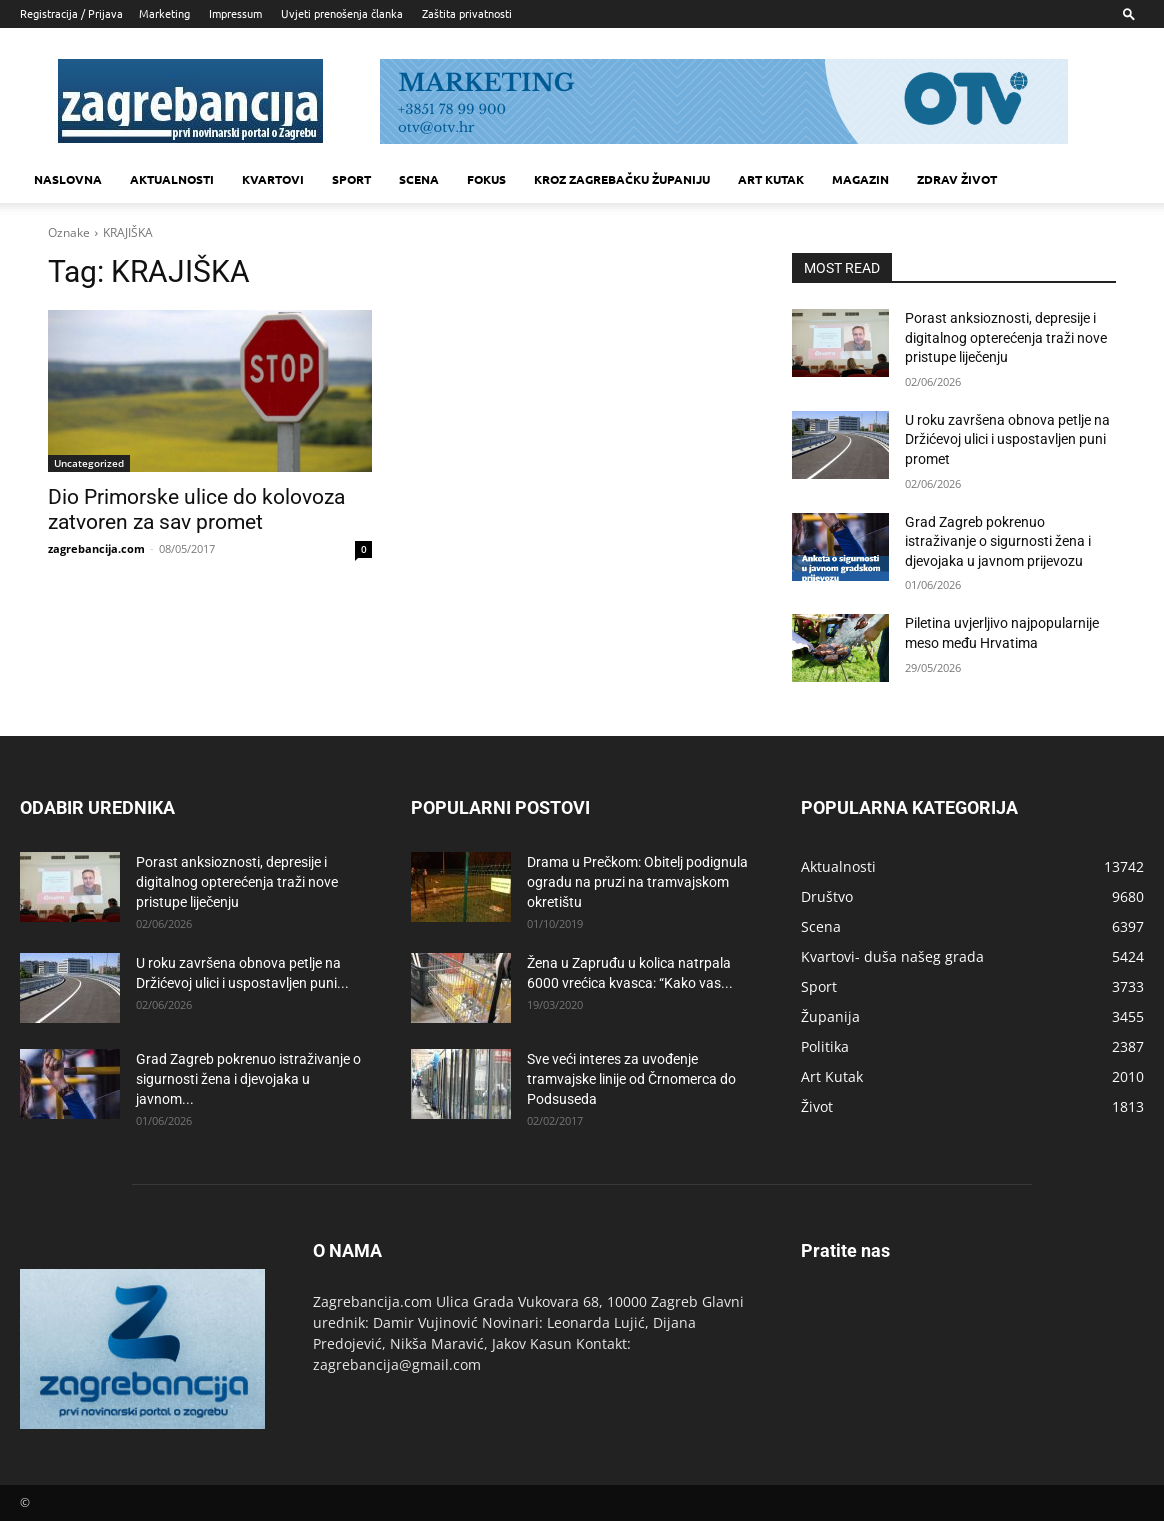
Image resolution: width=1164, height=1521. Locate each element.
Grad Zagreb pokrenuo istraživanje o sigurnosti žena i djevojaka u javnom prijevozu (998, 541)
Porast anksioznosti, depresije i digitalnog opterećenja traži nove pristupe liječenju (1006, 337)
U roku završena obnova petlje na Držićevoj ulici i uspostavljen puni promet (1007, 439)
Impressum (235, 13)
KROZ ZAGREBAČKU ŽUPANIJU (622, 179)
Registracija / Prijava (71, 13)
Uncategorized (89, 463)
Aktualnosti (172, 179)
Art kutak (771, 179)
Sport (351, 179)
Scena (419, 179)
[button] (1129, 13)
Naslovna (68, 179)
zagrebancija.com (96, 548)
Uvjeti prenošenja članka (342, 13)
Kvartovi (273, 179)
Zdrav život (957, 179)
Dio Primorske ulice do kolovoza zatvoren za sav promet (196, 509)
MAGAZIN (860, 179)
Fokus (486, 179)
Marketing (164, 13)
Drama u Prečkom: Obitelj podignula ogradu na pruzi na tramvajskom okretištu (637, 882)
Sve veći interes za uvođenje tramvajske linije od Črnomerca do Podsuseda (631, 1079)
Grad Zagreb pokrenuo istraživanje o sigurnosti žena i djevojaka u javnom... (248, 1079)
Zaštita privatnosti (467, 13)
